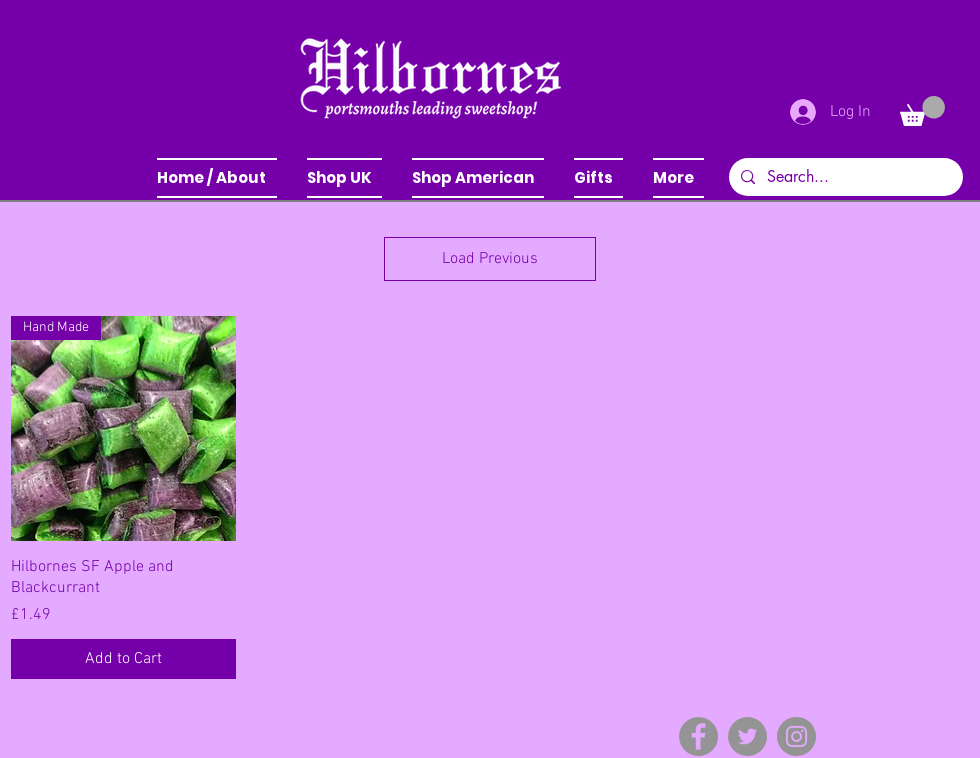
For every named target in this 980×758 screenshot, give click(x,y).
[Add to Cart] (123, 659)
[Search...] (844, 177)
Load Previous (490, 259)
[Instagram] (796, 736)
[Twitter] (747, 736)
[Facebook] (698, 736)
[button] (344, 178)
